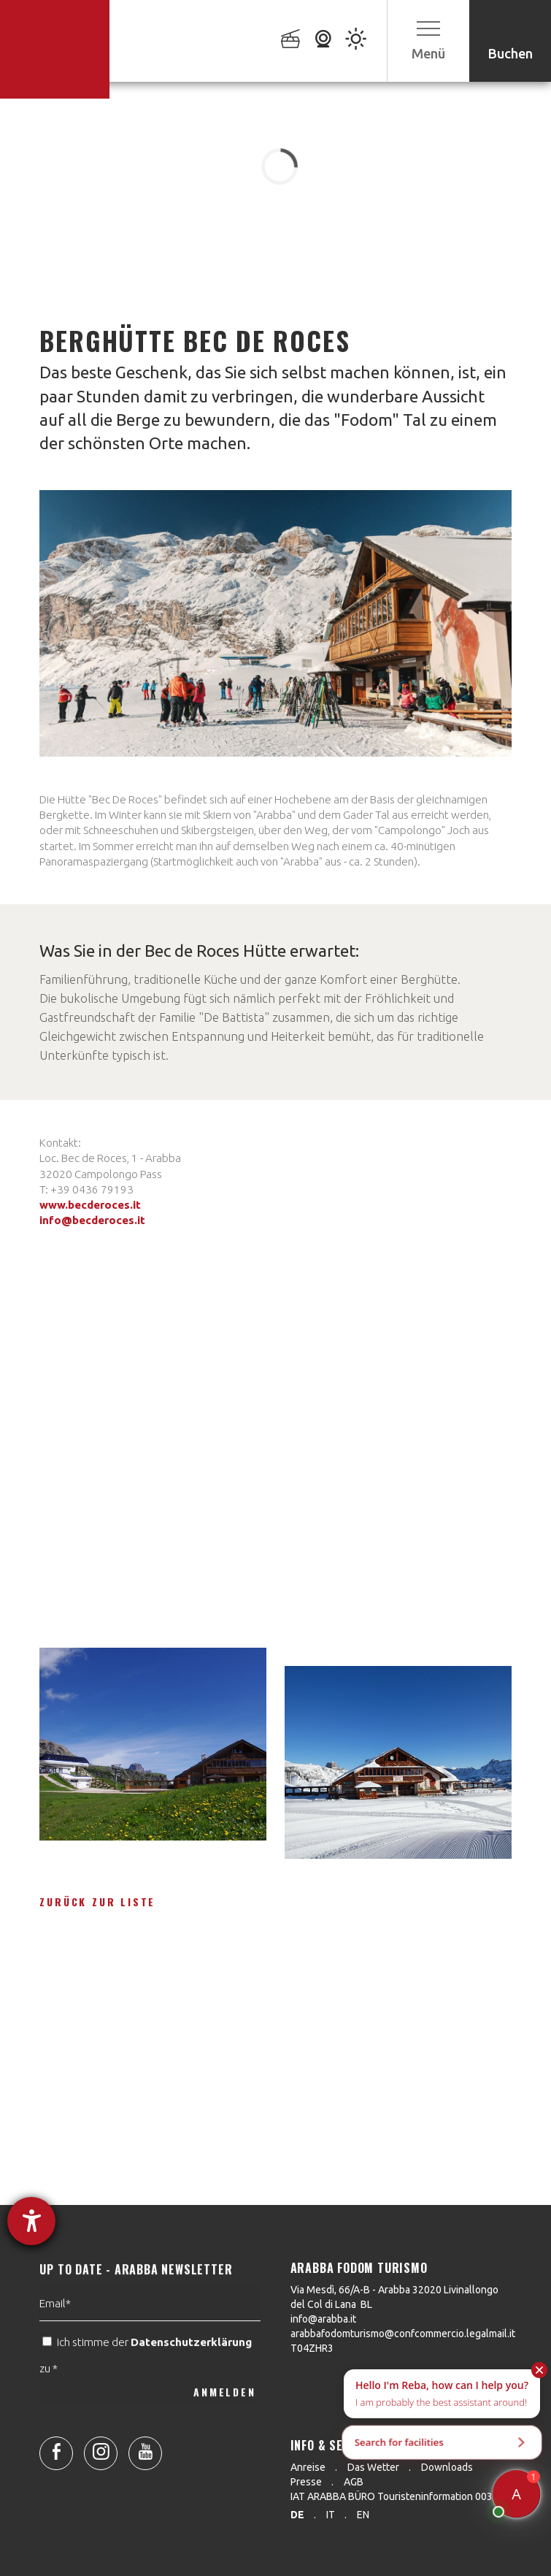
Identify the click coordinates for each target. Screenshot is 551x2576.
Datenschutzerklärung (191, 2374)
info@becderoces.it (92, 1220)
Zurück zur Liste (97, 1901)
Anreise (307, 2467)
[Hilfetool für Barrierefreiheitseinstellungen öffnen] (31, 2221)
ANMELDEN (224, 2423)
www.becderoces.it (90, 1205)
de (297, 2514)
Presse (306, 2482)
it (330, 2514)
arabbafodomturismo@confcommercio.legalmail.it (402, 2333)
